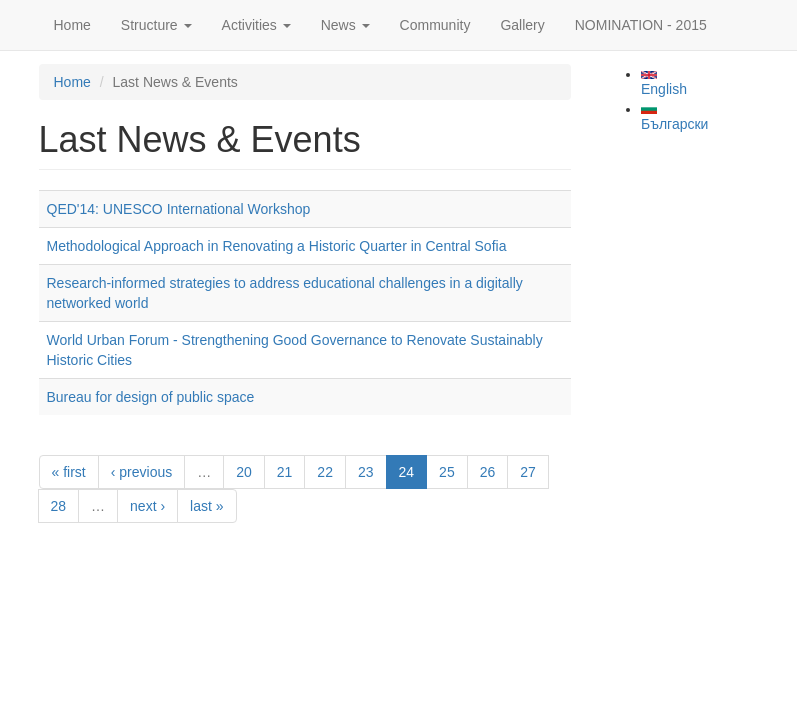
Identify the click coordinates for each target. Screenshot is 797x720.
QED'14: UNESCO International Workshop (179, 209)
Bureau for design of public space (151, 397)
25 (447, 472)
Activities (256, 25)
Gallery (522, 25)
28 (59, 506)
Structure (156, 25)
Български (674, 118)
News (345, 25)
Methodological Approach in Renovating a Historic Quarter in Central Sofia (277, 246)
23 (366, 472)
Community (435, 25)
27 (528, 472)
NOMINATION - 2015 (641, 25)
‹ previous (141, 472)
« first (69, 472)
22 (325, 472)
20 (244, 472)
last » (206, 506)
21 (285, 472)
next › (147, 506)
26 (488, 472)
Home (72, 25)
